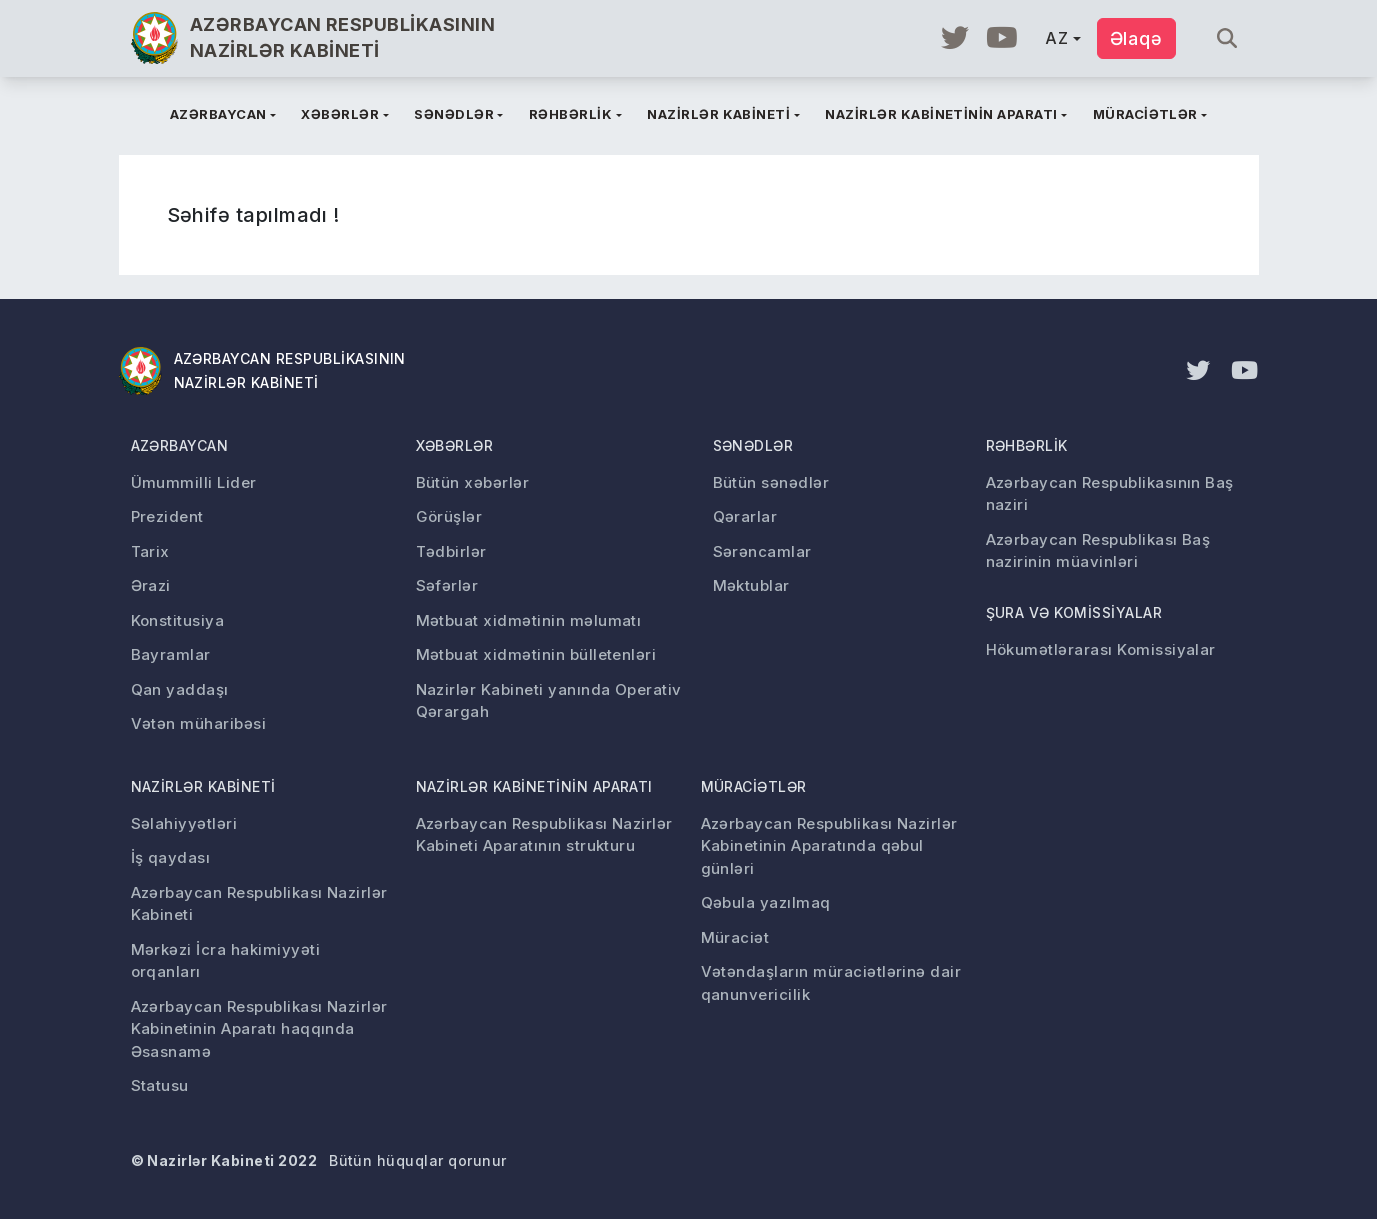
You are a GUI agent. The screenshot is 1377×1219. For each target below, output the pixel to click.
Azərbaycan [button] (218, 114)
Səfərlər (447, 585)
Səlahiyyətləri (184, 823)
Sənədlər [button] (454, 114)
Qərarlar (745, 516)
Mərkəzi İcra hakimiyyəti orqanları (226, 961)
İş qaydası (171, 857)
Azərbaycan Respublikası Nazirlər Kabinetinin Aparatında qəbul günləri (829, 846)
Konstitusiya (178, 620)
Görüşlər (449, 516)
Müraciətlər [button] (1145, 114)
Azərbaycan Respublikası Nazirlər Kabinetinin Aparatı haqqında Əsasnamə (259, 1029)
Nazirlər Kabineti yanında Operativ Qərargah (549, 701)
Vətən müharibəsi (199, 723)
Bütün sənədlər (771, 482)
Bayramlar (171, 654)
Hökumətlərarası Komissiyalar (1101, 649)
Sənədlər (753, 445)
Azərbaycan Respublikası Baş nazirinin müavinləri (1098, 551)
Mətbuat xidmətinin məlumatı (529, 620)
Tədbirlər (451, 551)
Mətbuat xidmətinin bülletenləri (536, 654)
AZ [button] (1056, 38)
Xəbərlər (455, 445)
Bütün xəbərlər (473, 482)
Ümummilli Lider (194, 482)
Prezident (167, 516)
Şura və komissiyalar (1074, 612)
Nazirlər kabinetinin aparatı (534, 786)
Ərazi (151, 585)
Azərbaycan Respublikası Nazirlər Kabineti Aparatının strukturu (544, 835)
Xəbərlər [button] (340, 114)
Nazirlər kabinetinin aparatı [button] (941, 114)
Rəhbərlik (1027, 445)
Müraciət (735, 937)
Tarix (150, 551)
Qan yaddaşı (180, 689)
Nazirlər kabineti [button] (718, 114)
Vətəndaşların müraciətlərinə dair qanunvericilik (831, 983)
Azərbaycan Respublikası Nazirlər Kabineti (259, 904)
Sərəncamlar (762, 551)
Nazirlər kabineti (203, 786)
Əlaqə (1136, 38)
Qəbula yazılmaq (766, 902)
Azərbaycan (180, 445)
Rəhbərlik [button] (570, 114)
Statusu (160, 1085)
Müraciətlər (754, 786)
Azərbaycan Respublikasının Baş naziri (1110, 494)
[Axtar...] (1219, 38)
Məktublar (751, 585)
